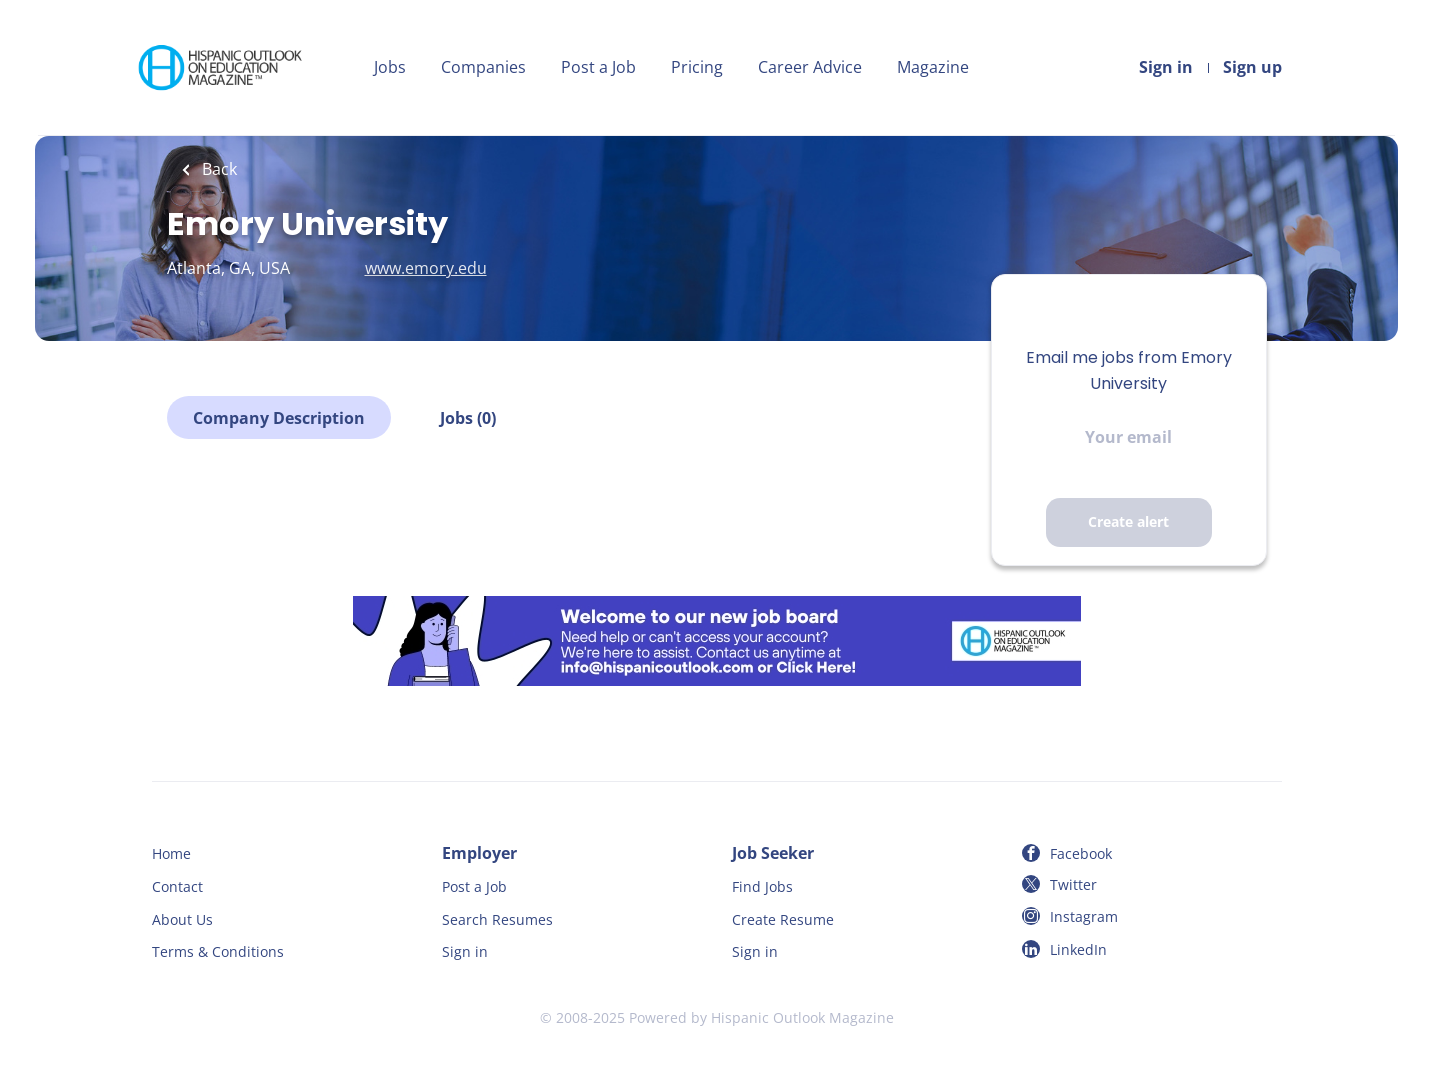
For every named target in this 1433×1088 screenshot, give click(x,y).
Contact (177, 886)
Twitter (1073, 884)
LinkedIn (1078, 949)
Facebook (1081, 853)
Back (217, 169)
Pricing (697, 67)
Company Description (279, 418)
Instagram (1084, 916)
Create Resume (783, 919)
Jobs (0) (468, 418)
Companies (483, 67)
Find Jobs (762, 886)
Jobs (390, 67)
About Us (182, 919)
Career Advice (810, 67)
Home (171, 853)
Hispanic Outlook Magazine (802, 1017)
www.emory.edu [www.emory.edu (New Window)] (426, 268)
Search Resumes (497, 919)
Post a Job (598, 67)
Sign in (1166, 67)
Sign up (1252, 67)
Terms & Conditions (218, 951)
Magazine (933, 67)
